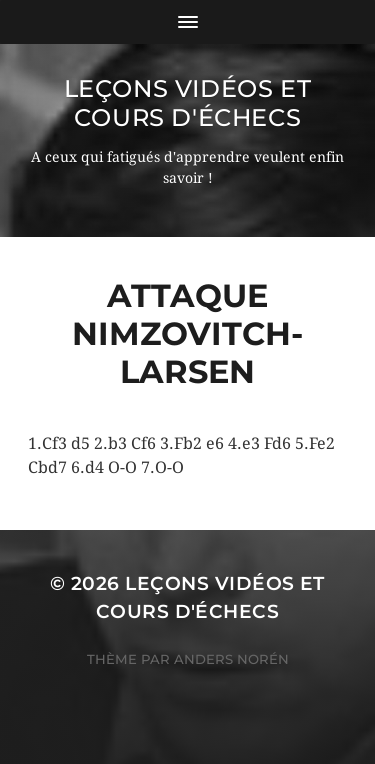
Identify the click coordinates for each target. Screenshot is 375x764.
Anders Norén (231, 659)
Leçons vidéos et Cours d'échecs (188, 103)
